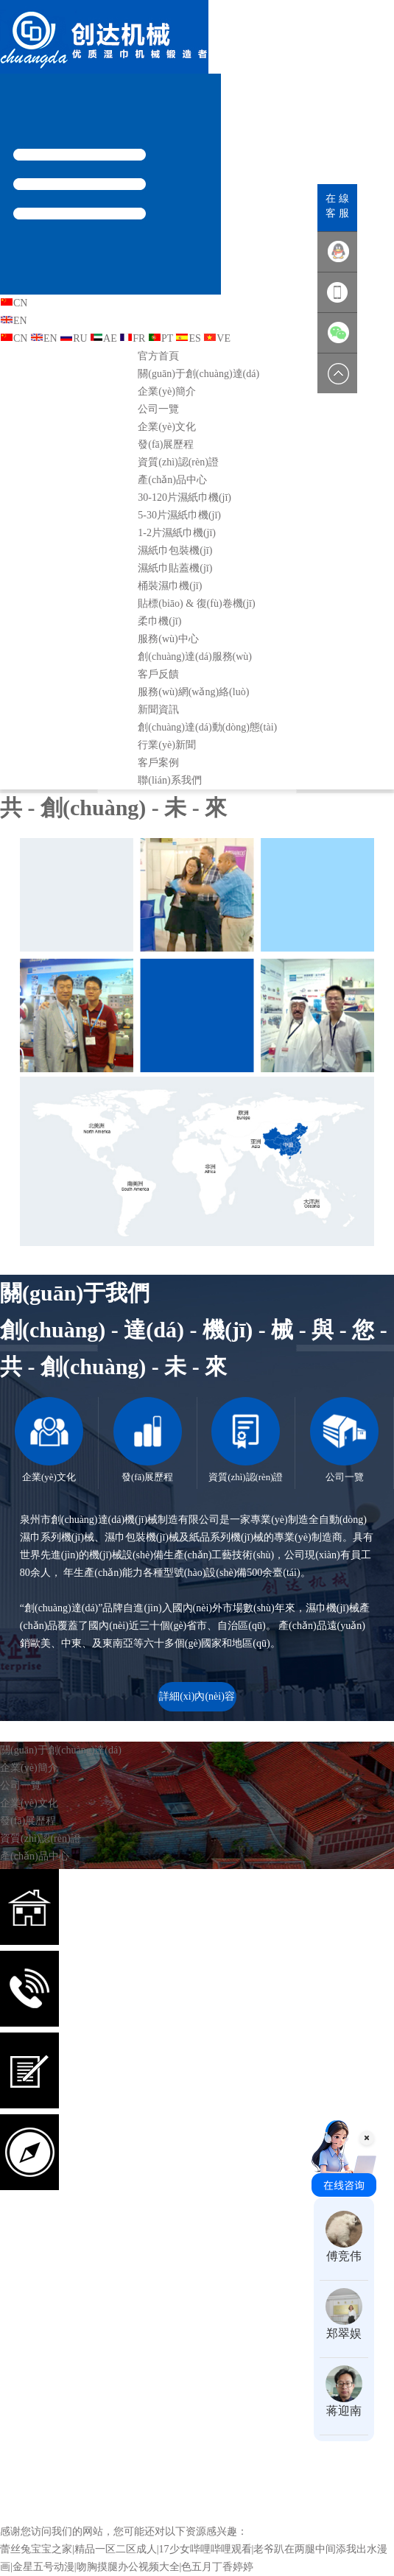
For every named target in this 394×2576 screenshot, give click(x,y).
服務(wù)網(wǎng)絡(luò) (193, 691)
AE (103, 338)
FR (132, 338)
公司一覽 (158, 409)
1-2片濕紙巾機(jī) (177, 532)
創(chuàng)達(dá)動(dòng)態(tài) (207, 727)
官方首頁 (158, 356)
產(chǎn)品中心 (172, 479)
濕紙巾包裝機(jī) (175, 550)
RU (73, 338)
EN (13, 320)
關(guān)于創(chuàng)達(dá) (198, 373)
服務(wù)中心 (168, 638)
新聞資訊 (158, 709)
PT (160, 338)
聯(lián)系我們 (169, 780)
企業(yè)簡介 (167, 391)
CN (13, 303)
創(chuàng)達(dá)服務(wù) (195, 656)
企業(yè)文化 (167, 426)
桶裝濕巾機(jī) (170, 585)
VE (217, 338)
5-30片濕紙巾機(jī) (179, 515)
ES (187, 338)
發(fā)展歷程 (166, 444)
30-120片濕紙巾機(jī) (184, 497)
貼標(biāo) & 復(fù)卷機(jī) (196, 603)
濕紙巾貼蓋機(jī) (175, 568)
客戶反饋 (158, 674)
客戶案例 (158, 762)
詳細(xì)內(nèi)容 (197, 1696)
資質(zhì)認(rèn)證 (178, 462)
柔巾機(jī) (159, 621)
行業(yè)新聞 (167, 744)
